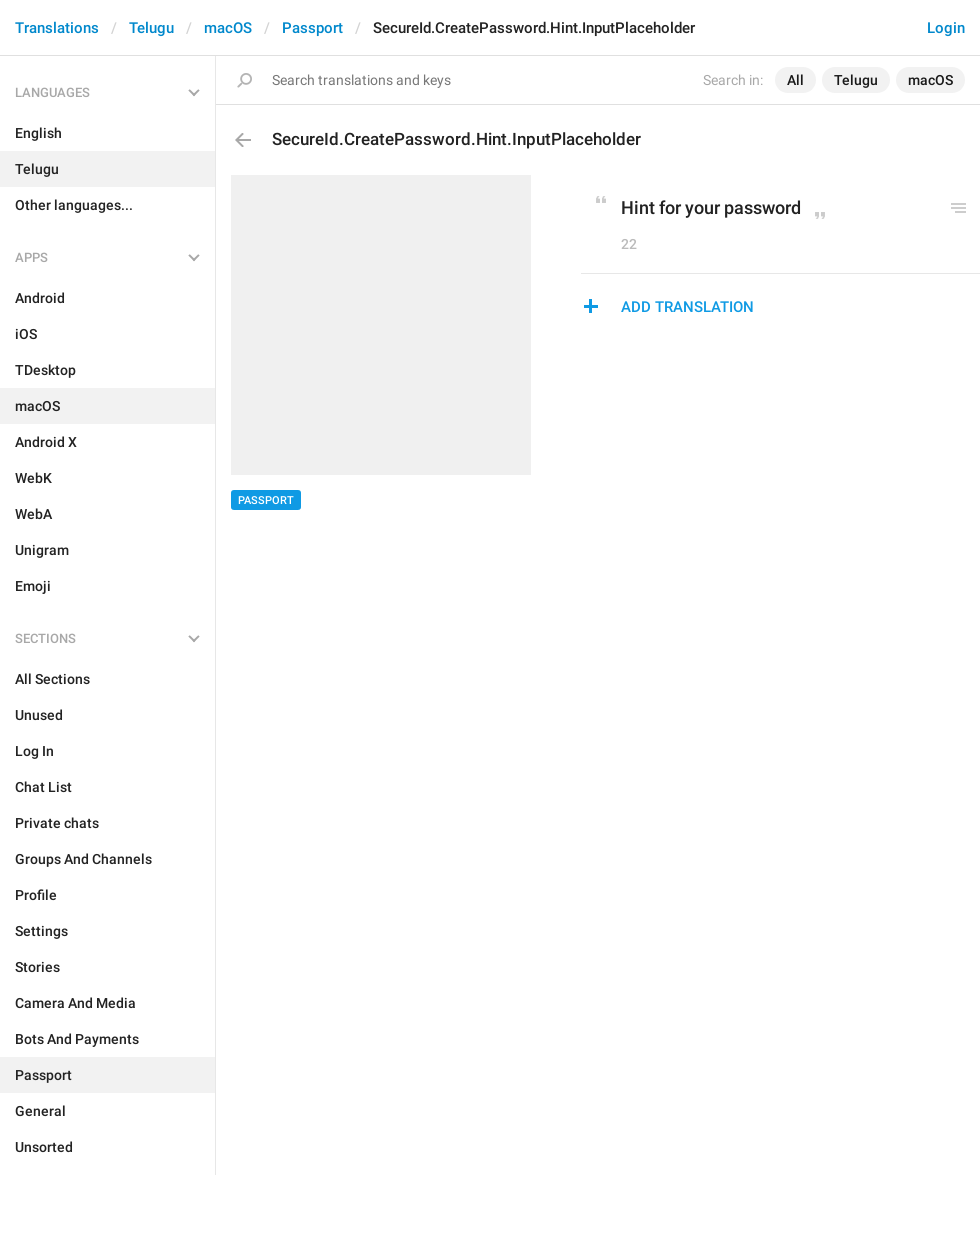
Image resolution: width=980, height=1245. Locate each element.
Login (946, 28)
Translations (57, 28)
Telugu (151, 28)
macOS (228, 28)
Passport (312, 28)
